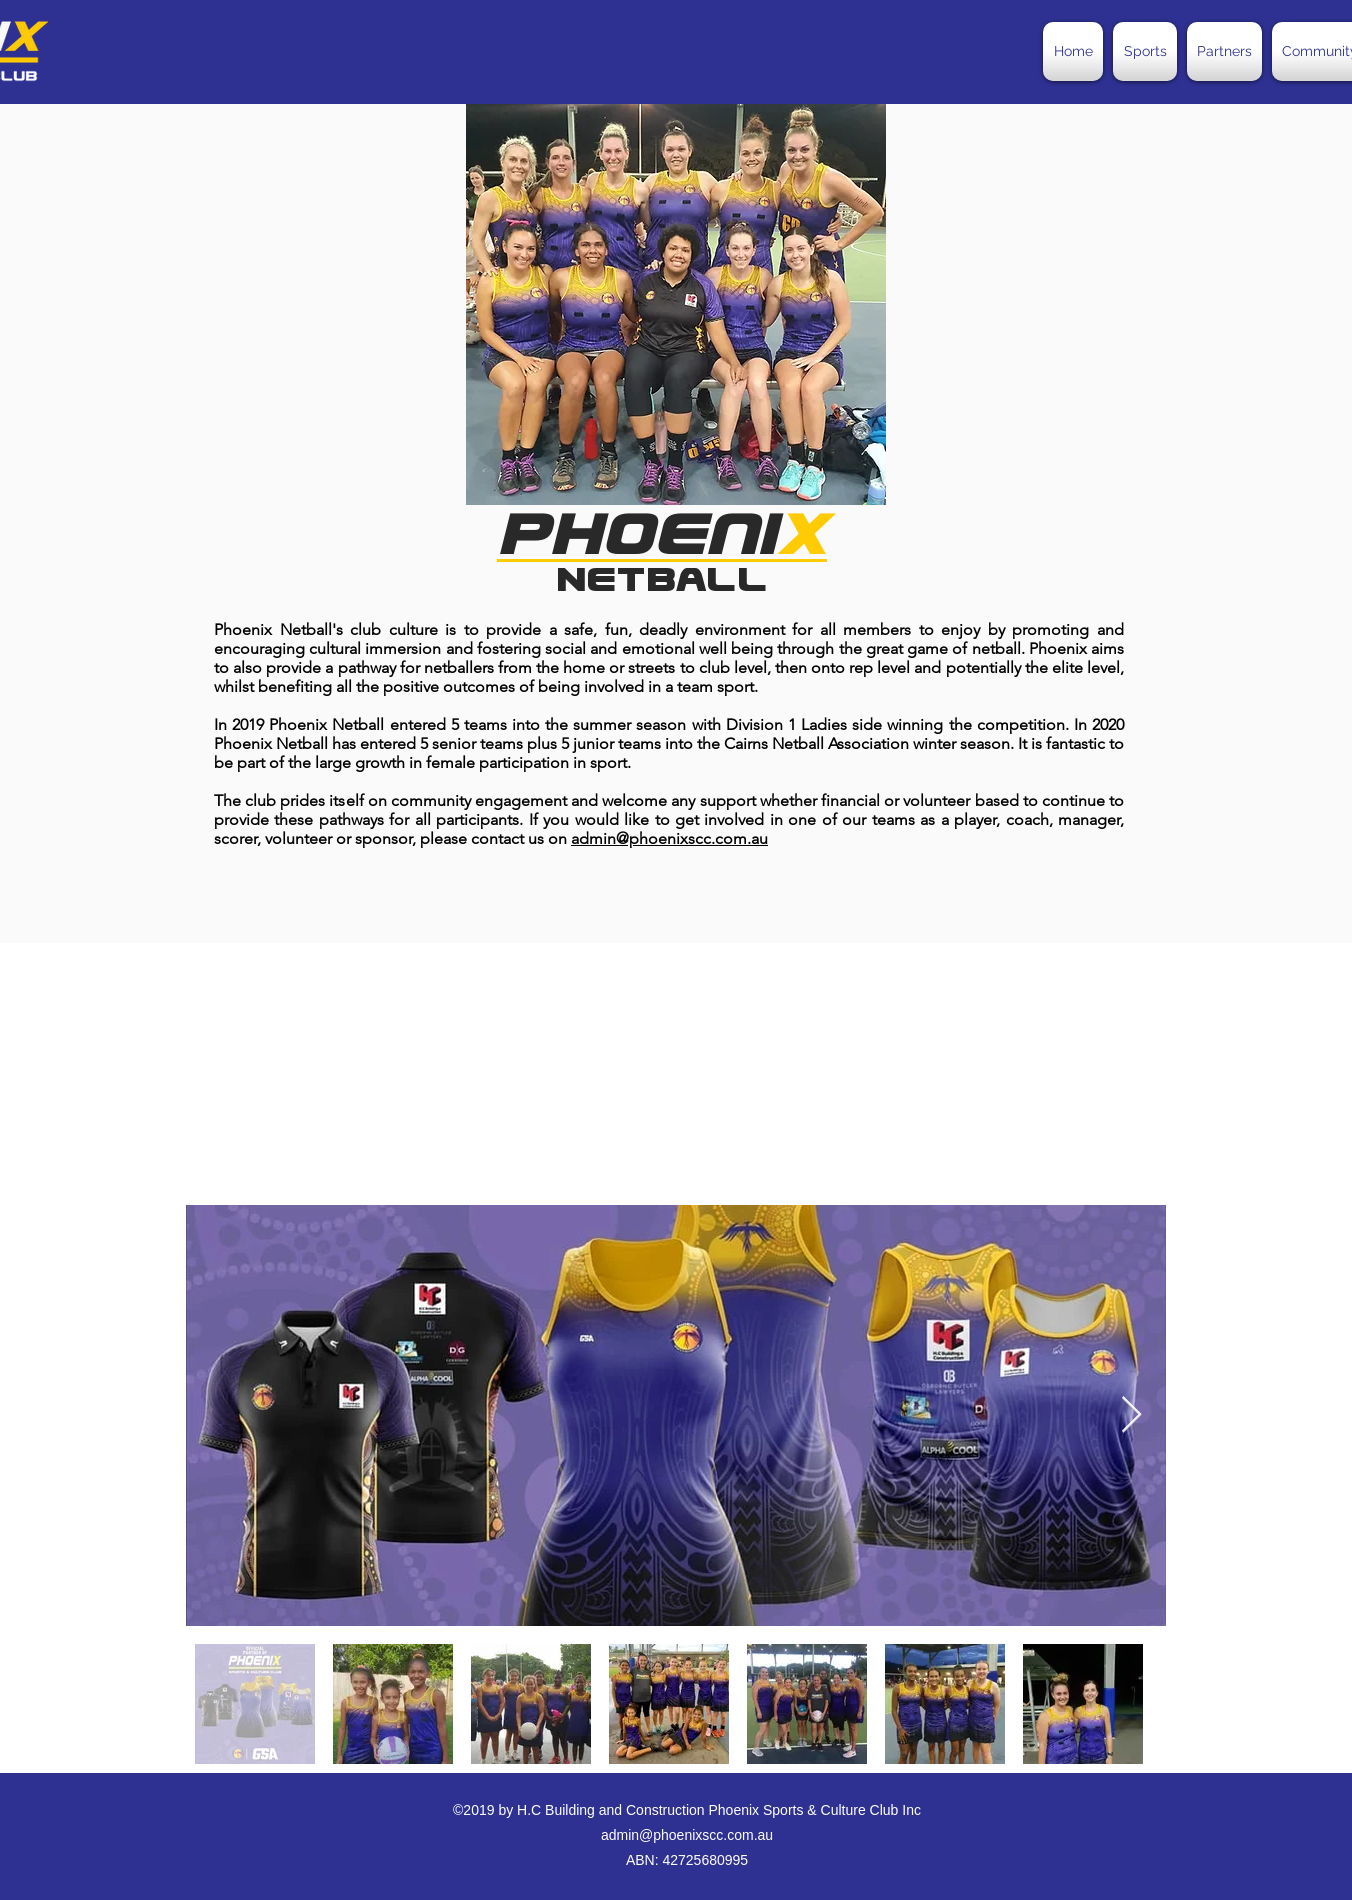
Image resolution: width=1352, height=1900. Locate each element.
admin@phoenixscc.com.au (669, 838)
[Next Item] (1131, 1415)
